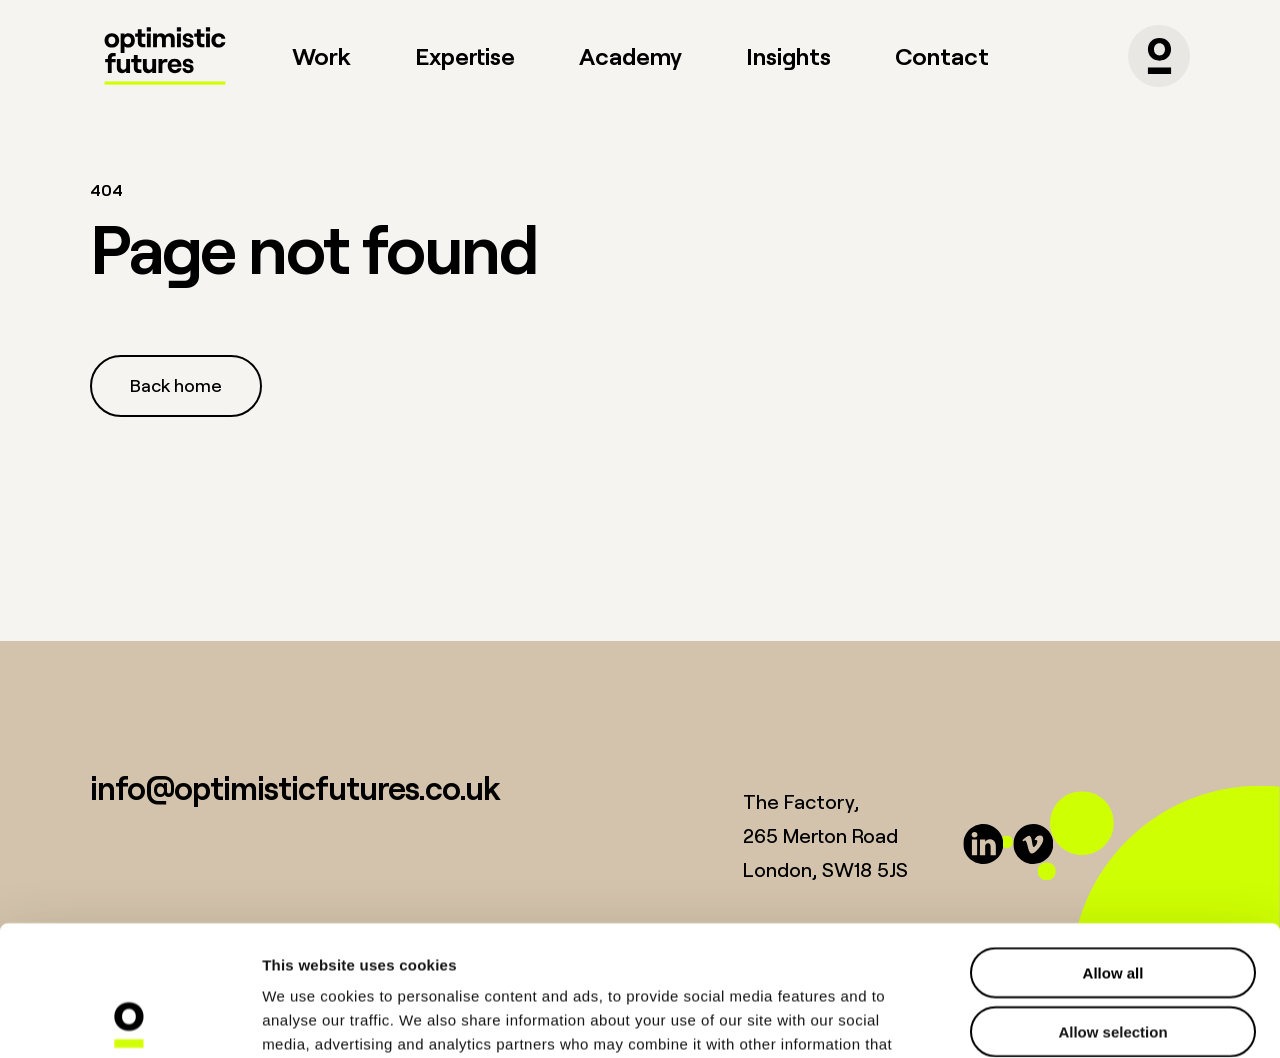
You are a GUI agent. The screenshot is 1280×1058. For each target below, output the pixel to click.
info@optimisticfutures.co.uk (295, 787)
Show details (1049, 1018)
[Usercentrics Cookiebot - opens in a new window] (129, 1019)
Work (321, 55)
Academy (630, 55)
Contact (942, 55)
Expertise (465, 55)
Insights (788, 55)
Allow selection (1112, 901)
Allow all (1113, 842)
